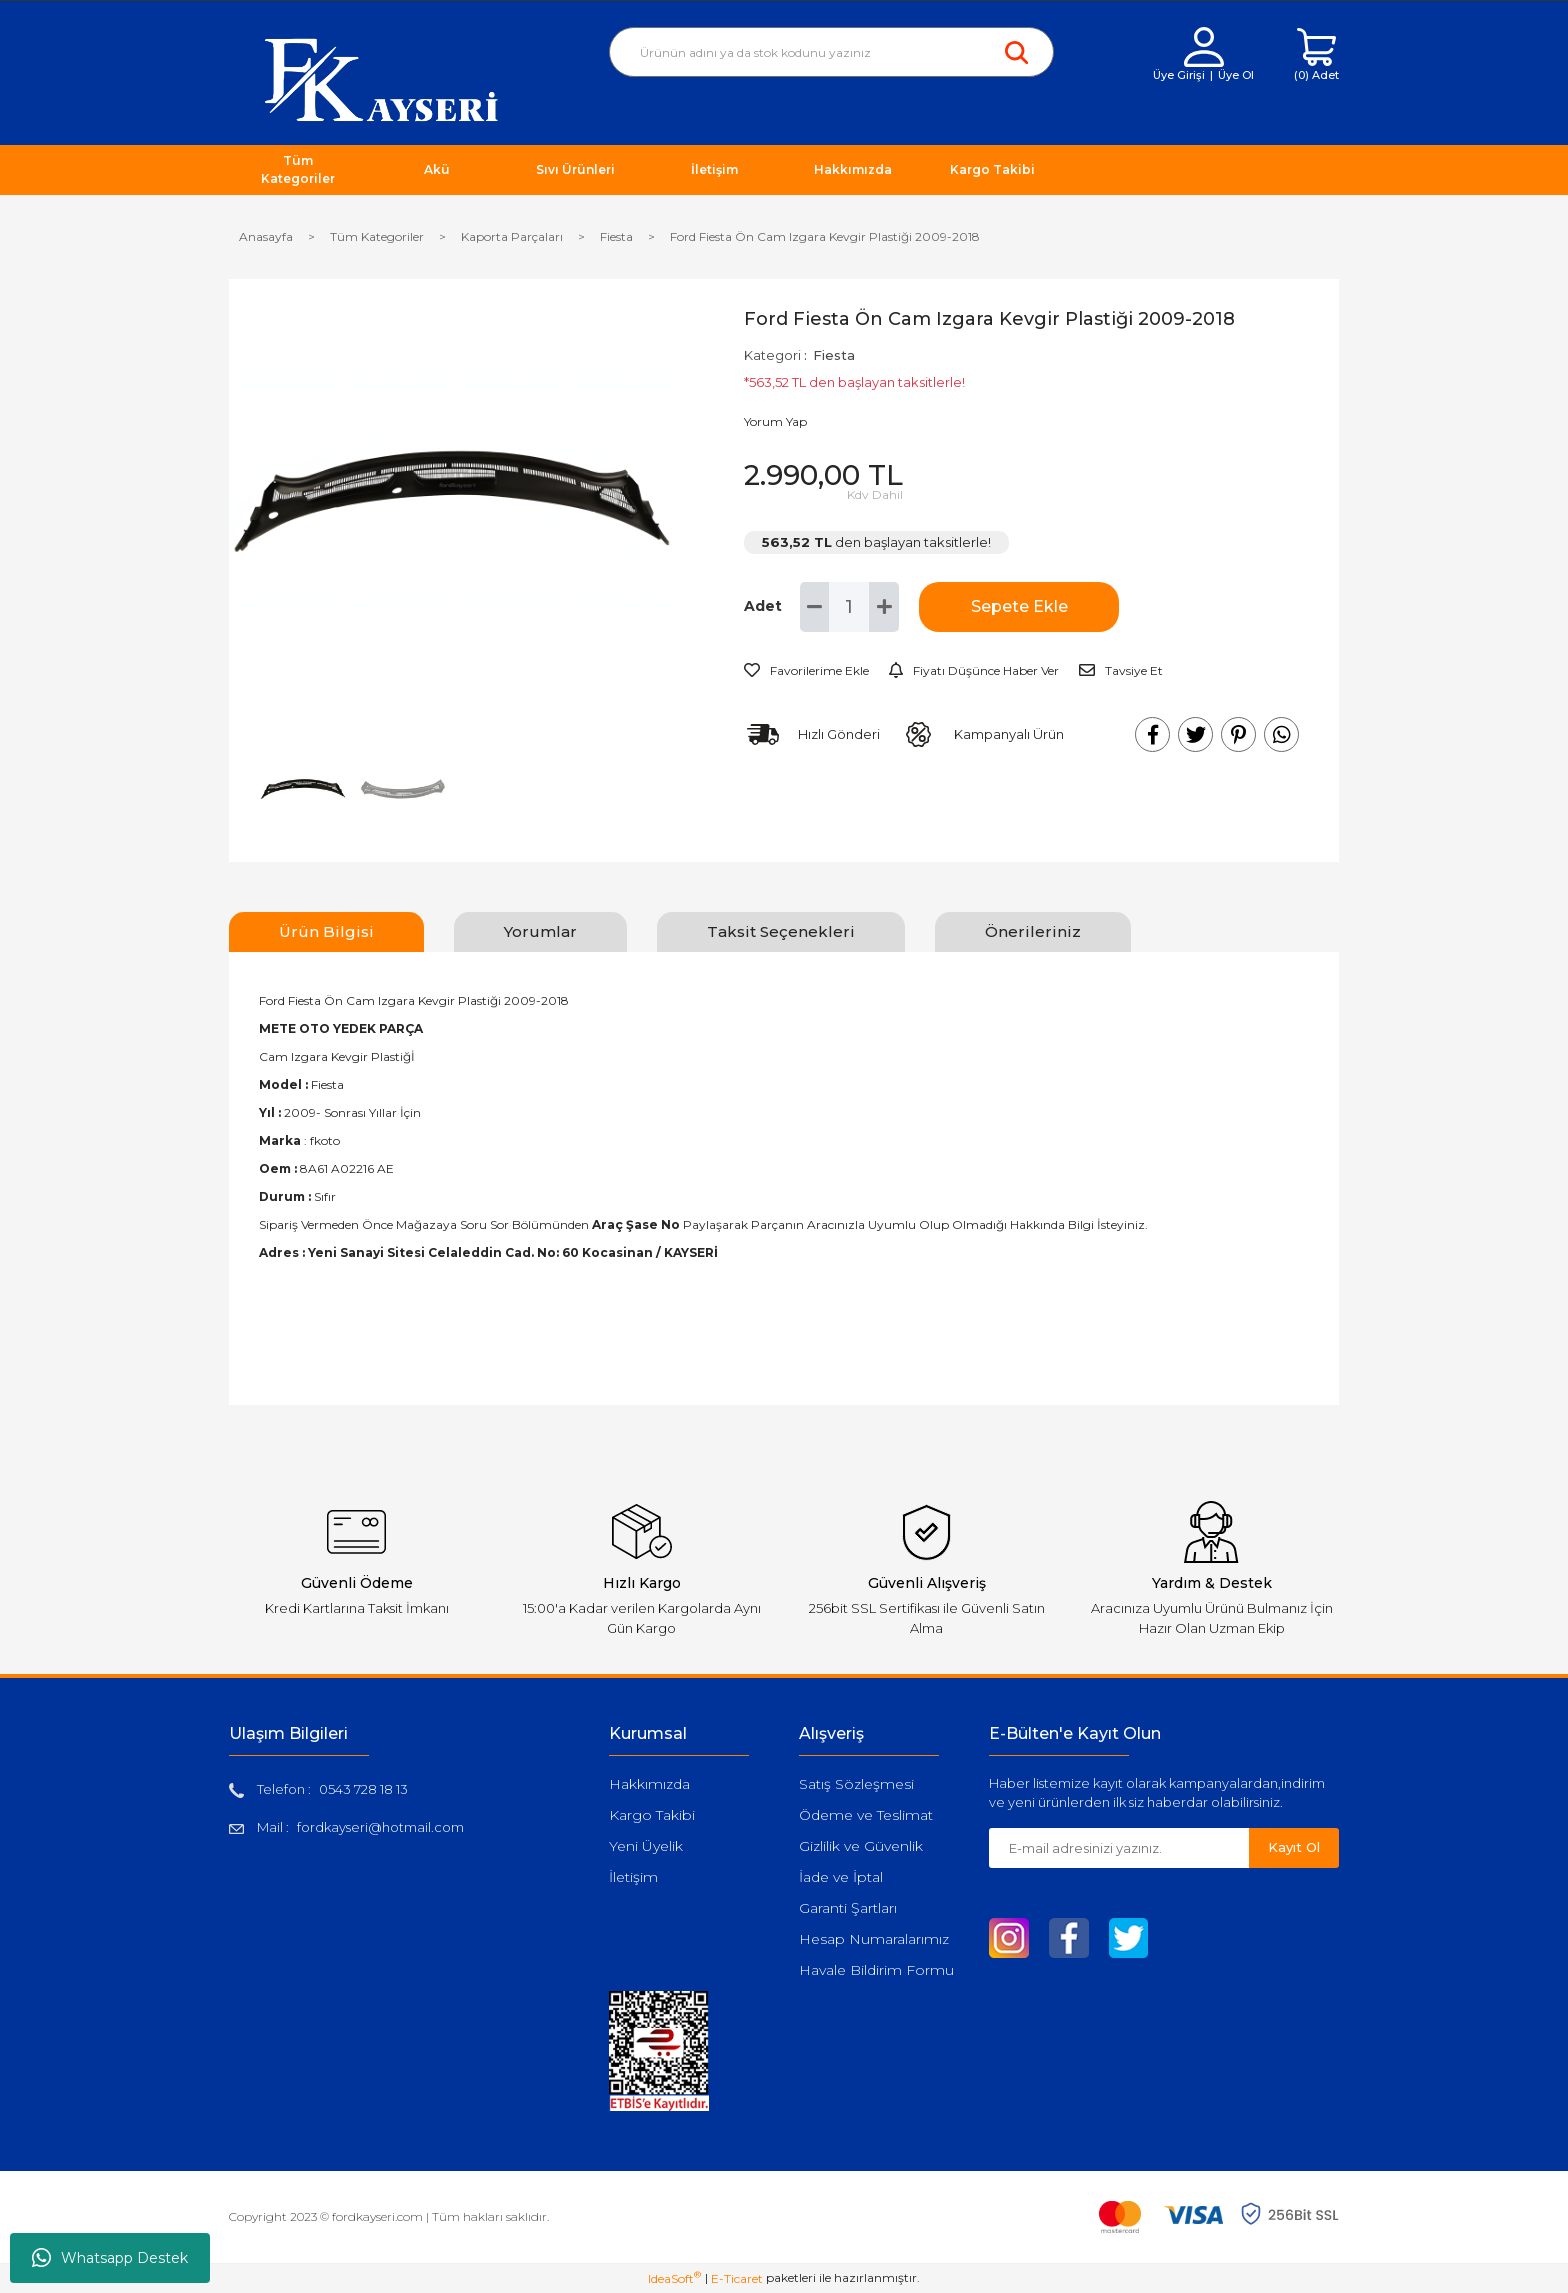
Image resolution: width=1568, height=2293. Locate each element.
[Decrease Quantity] (815, 607)
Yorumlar (540, 931)
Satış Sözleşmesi (856, 1784)
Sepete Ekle (1019, 606)
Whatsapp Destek (110, 2258)
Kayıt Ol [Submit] (1294, 1847)
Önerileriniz (1033, 931)
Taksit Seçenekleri (781, 931)
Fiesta (834, 355)
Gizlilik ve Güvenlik (861, 1846)
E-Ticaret (737, 2278)
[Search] (831, 52)
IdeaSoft (674, 2278)
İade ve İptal (841, 1877)
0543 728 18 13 (363, 1789)
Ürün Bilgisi (326, 931)
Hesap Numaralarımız (874, 1939)
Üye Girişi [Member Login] (1179, 75)
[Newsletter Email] (1119, 1848)
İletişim (633, 1877)
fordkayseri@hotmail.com (380, 1827)
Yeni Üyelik (646, 1846)
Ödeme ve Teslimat (866, 1815)
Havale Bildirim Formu (876, 1970)
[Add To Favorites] (806, 671)
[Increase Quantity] (884, 607)
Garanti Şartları (848, 1908)
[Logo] (381, 78)
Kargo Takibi (652, 1815)
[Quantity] (849, 607)
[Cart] (1316, 55)
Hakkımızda (649, 1784)
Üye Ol (1236, 75)
